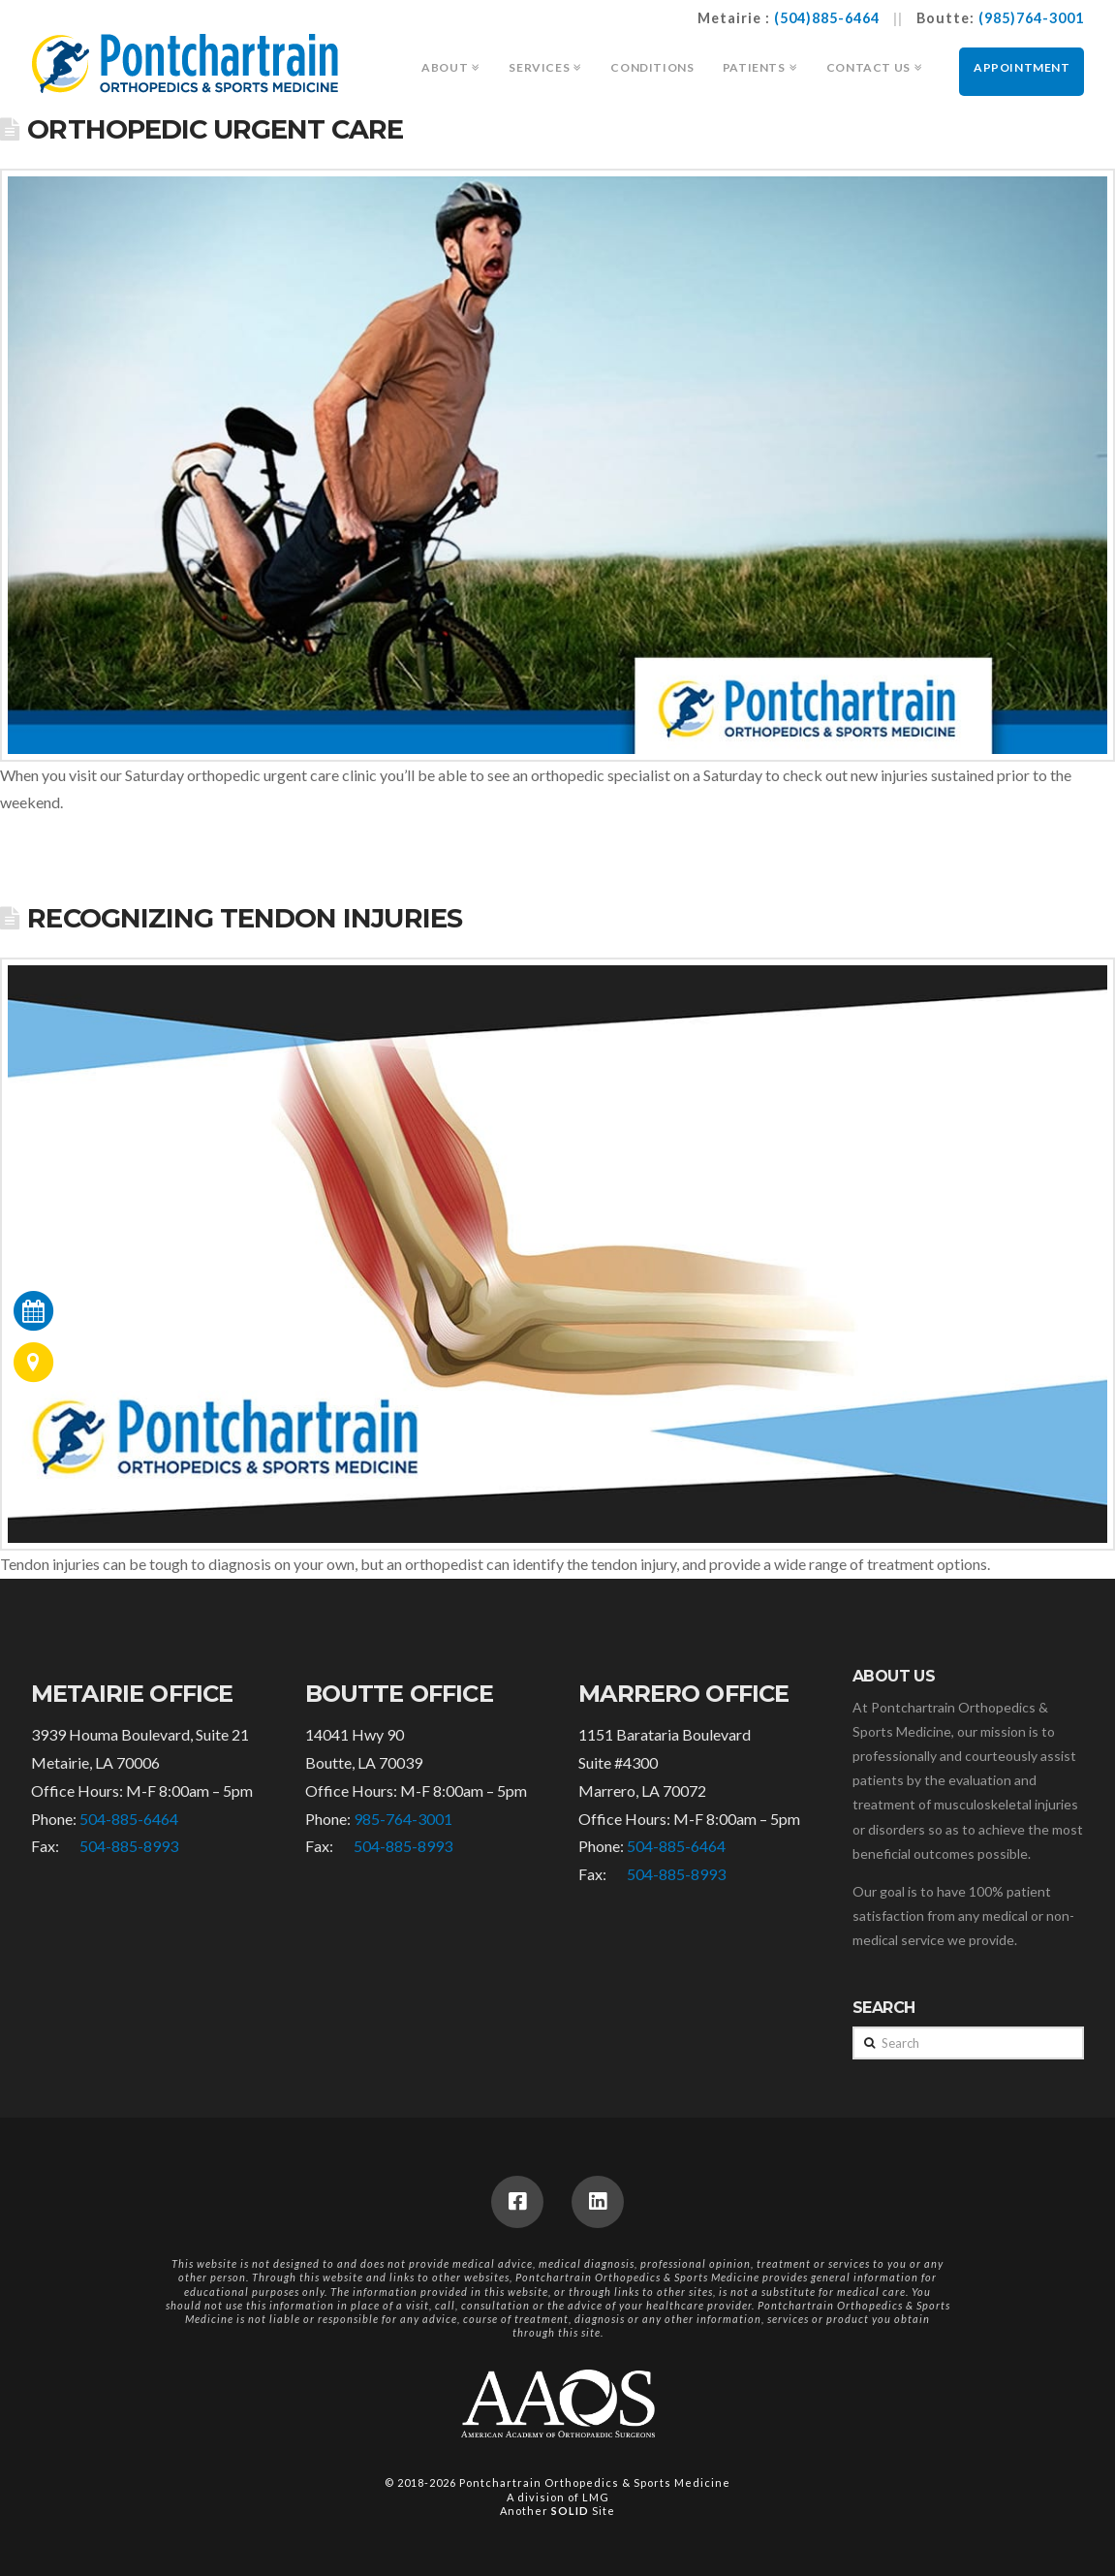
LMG (595, 2497)
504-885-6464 (128, 1818)
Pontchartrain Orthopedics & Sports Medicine (594, 2482)
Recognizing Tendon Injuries (244, 918)
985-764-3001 (403, 1818)
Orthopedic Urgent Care (215, 129)
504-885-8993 (128, 1846)
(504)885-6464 (827, 18)
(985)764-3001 (1031, 18)
